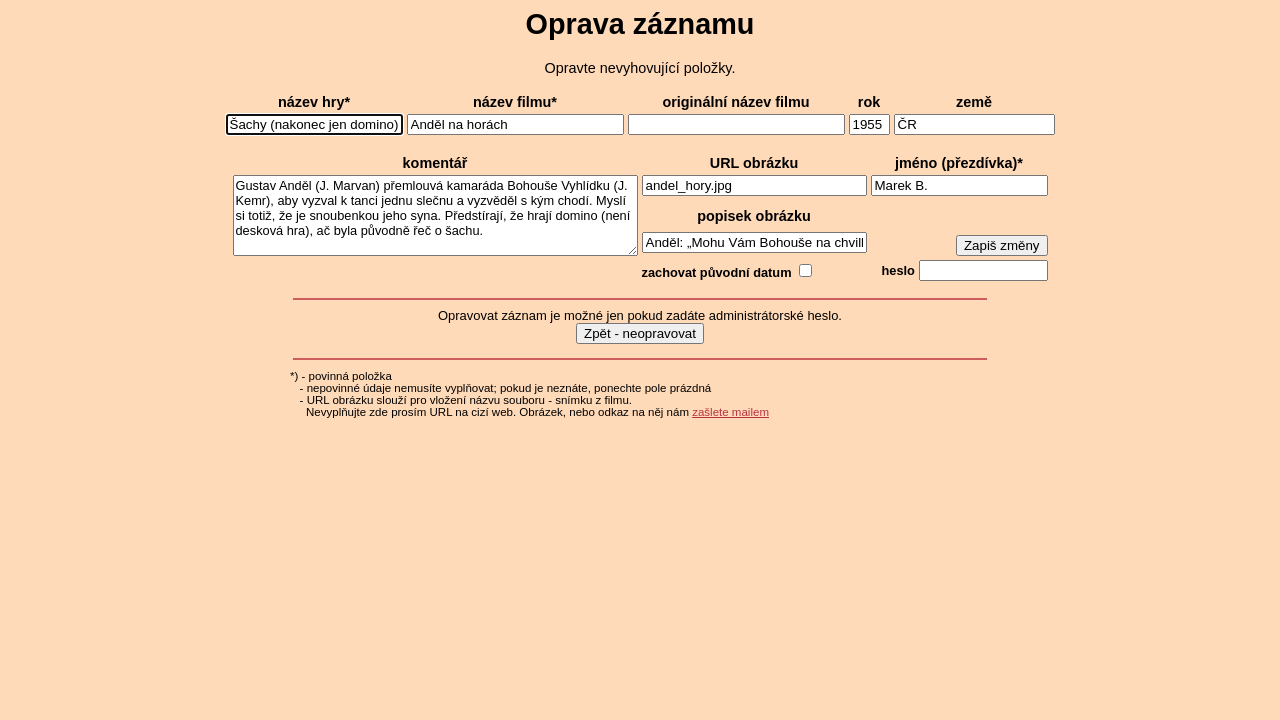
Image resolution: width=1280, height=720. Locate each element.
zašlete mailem (730, 412)
